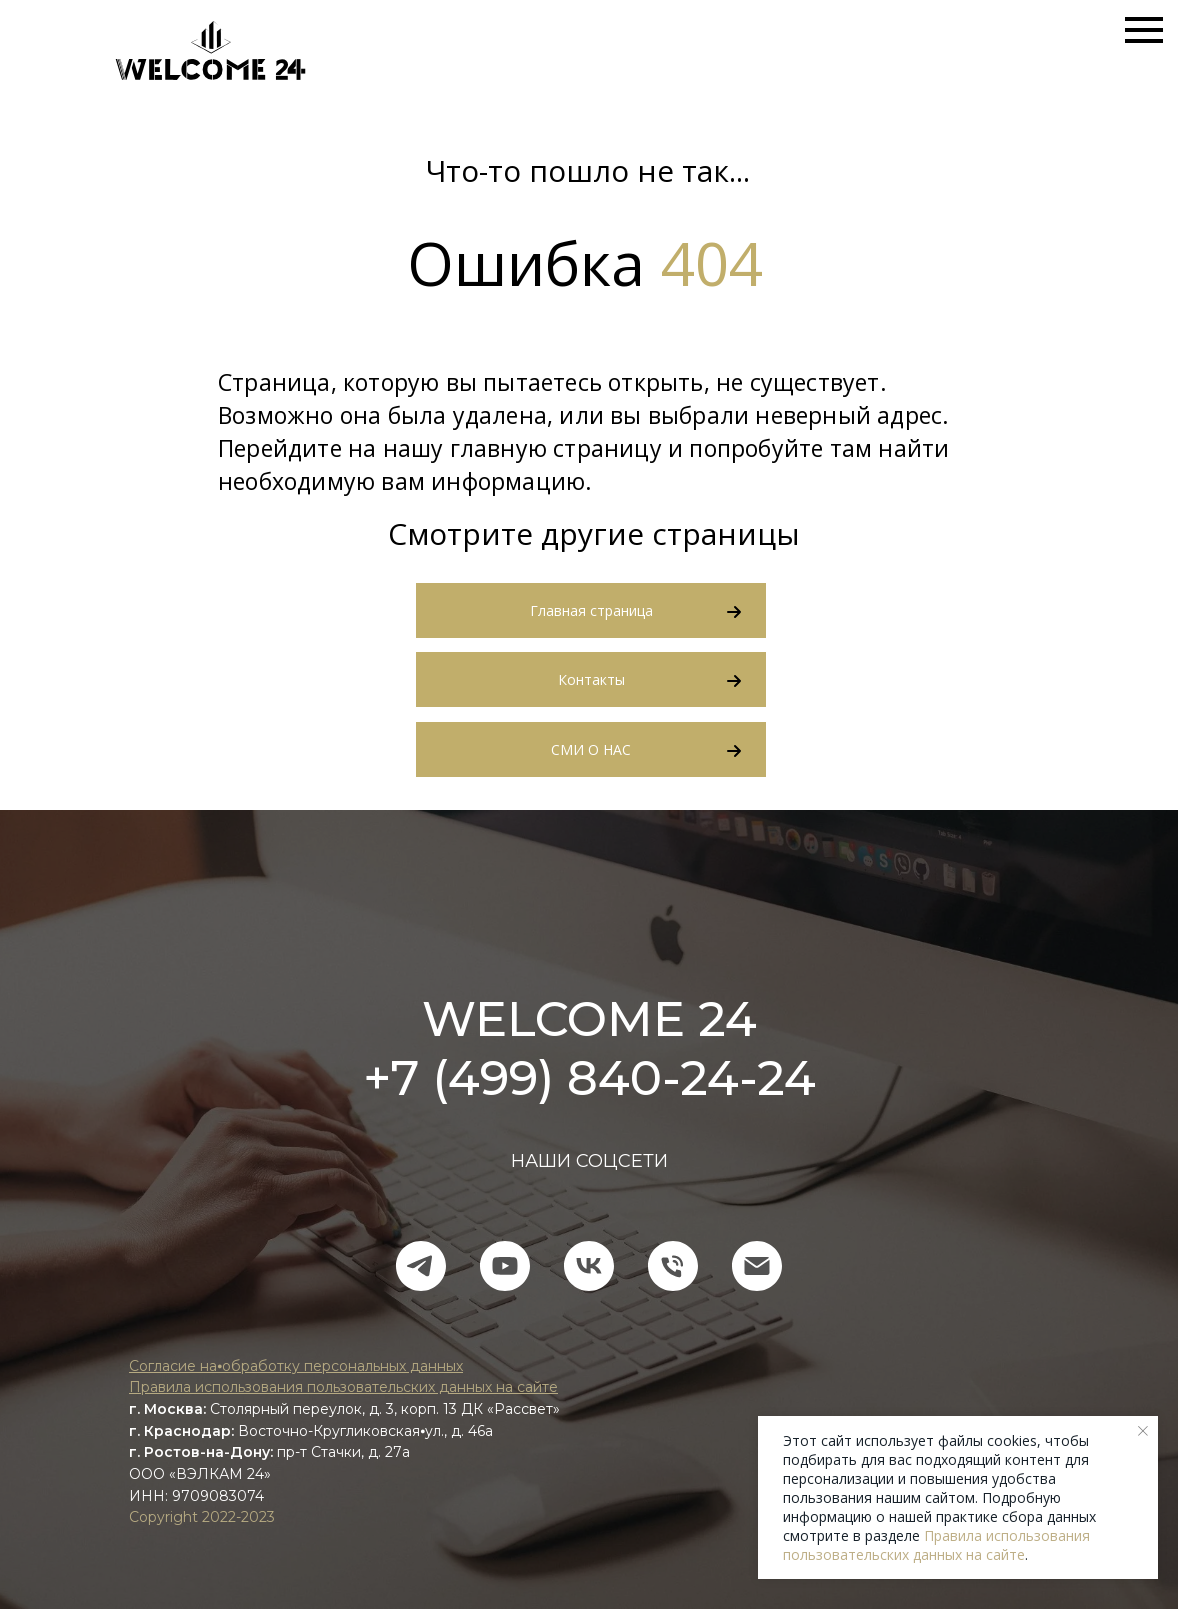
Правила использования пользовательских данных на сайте (936, 1545)
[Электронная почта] (757, 1266)
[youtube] (505, 1266)
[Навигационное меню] (1144, 30)
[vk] (589, 1266)
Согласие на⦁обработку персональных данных (296, 1366)
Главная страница (591, 610)
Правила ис (170, 1387)
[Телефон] (673, 1266)
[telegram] (421, 1266)
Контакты (591, 679)
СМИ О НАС (591, 749)
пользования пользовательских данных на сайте (385, 1387)
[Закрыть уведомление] (1143, 1431)
